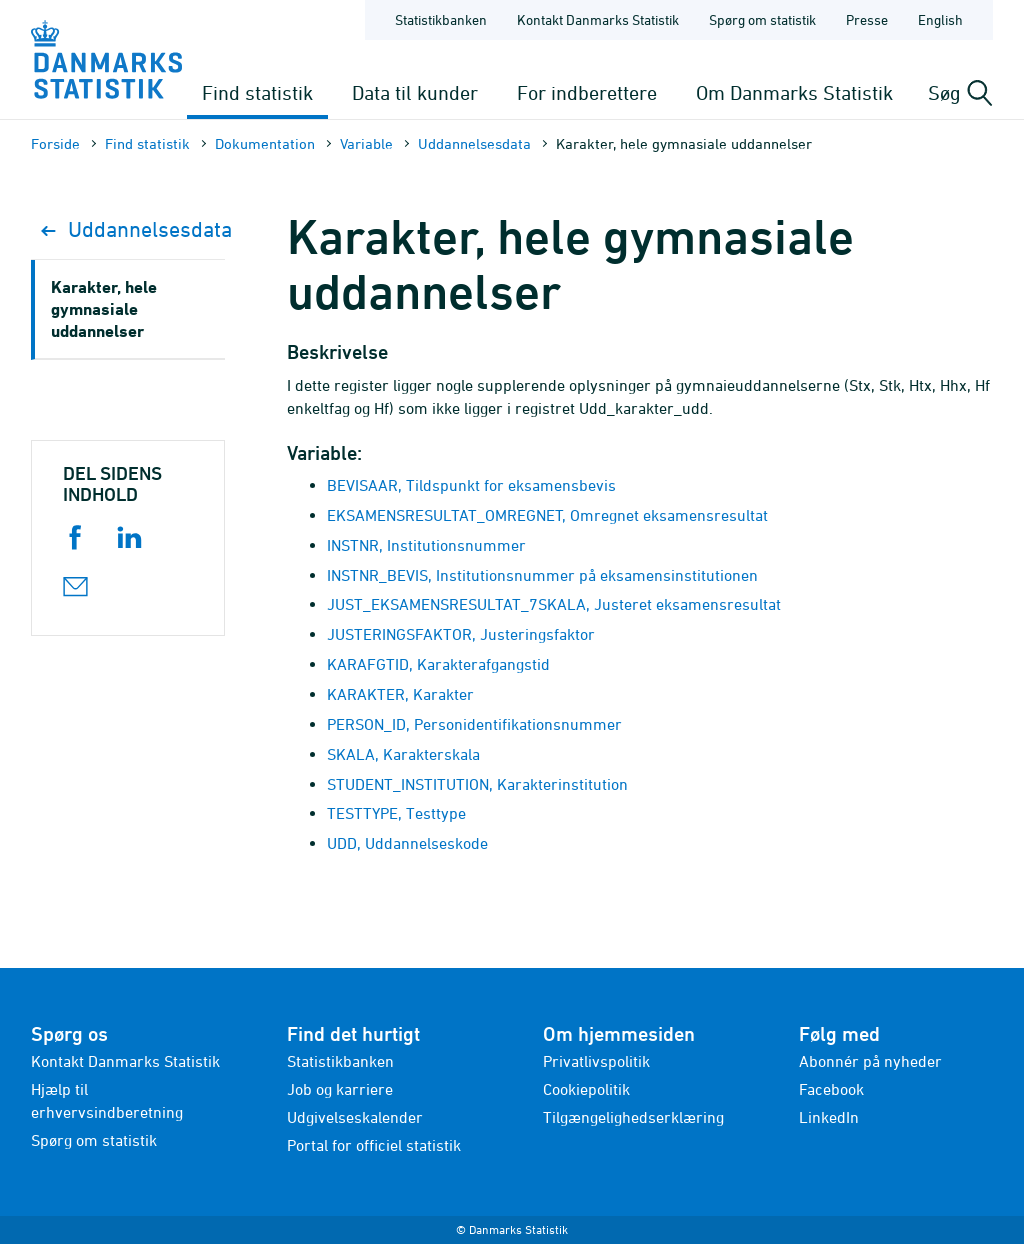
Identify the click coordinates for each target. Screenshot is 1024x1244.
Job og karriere (340, 1089)
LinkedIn (829, 1117)
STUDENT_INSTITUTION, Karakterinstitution (477, 784)
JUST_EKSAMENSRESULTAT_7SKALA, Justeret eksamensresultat (554, 604)
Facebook (831, 1089)
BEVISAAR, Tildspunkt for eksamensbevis (471, 485)
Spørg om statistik (94, 1140)
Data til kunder (415, 92)
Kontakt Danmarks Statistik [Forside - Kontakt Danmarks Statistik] (598, 19)
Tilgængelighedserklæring (633, 1117)
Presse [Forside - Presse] (867, 19)
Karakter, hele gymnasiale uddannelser (104, 308)
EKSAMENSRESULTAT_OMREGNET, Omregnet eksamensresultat (547, 515)
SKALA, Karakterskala (403, 754)
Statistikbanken (441, 19)
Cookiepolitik (586, 1089)
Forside (55, 143)
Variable (366, 143)
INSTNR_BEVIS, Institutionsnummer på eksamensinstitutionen (542, 575)
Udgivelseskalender (355, 1117)
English (940, 19)
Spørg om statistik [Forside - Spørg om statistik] (762, 19)
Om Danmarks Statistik (794, 92)
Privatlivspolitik (596, 1061)
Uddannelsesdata (474, 143)
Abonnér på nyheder (870, 1061)
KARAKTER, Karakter (400, 694)
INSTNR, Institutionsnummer (426, 545)
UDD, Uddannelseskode (407, 843)
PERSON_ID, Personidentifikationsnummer (474, 724)
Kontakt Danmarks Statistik (125, 1061)
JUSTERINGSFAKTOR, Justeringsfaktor (461, 634)
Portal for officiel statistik (374, 1145)
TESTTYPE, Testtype (396, 813)
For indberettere (587, 92)
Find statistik (257, 92)
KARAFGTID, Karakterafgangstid (438, 664)
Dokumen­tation (265, 143)
